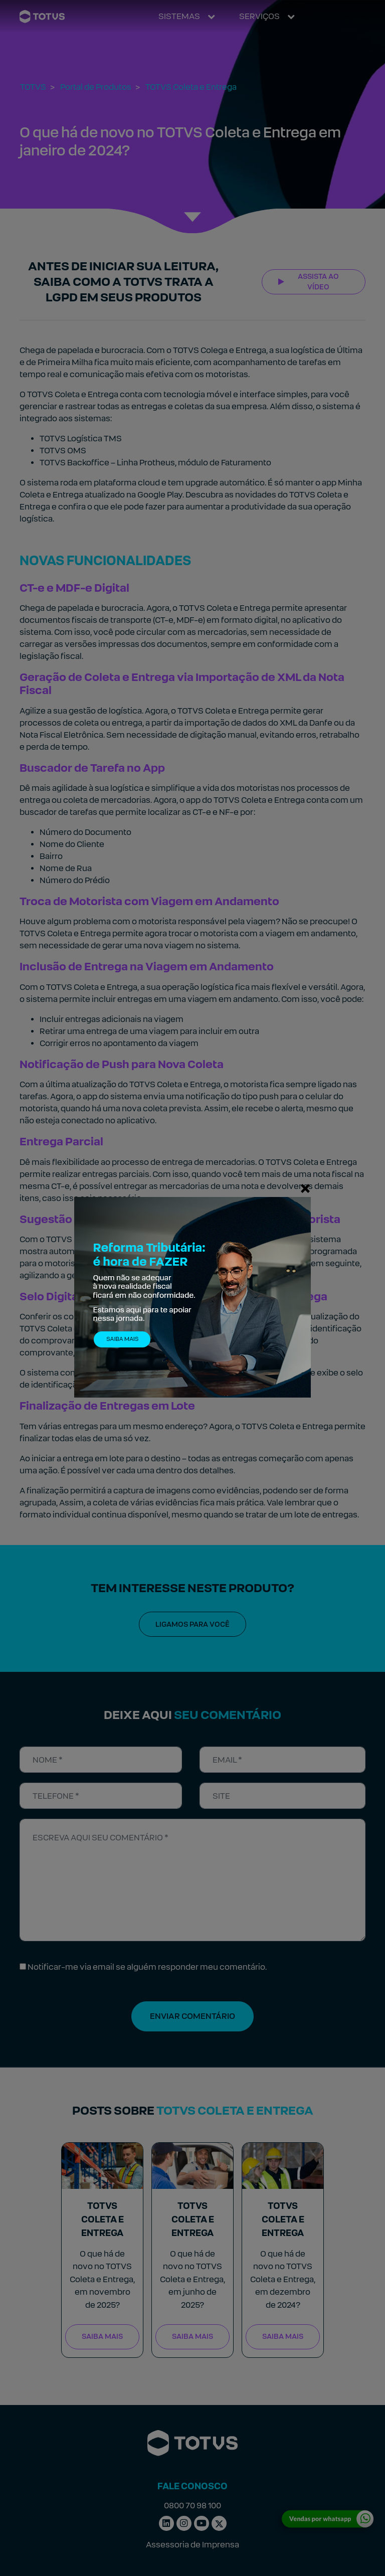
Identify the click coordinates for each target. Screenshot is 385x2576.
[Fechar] (305, 1188)
